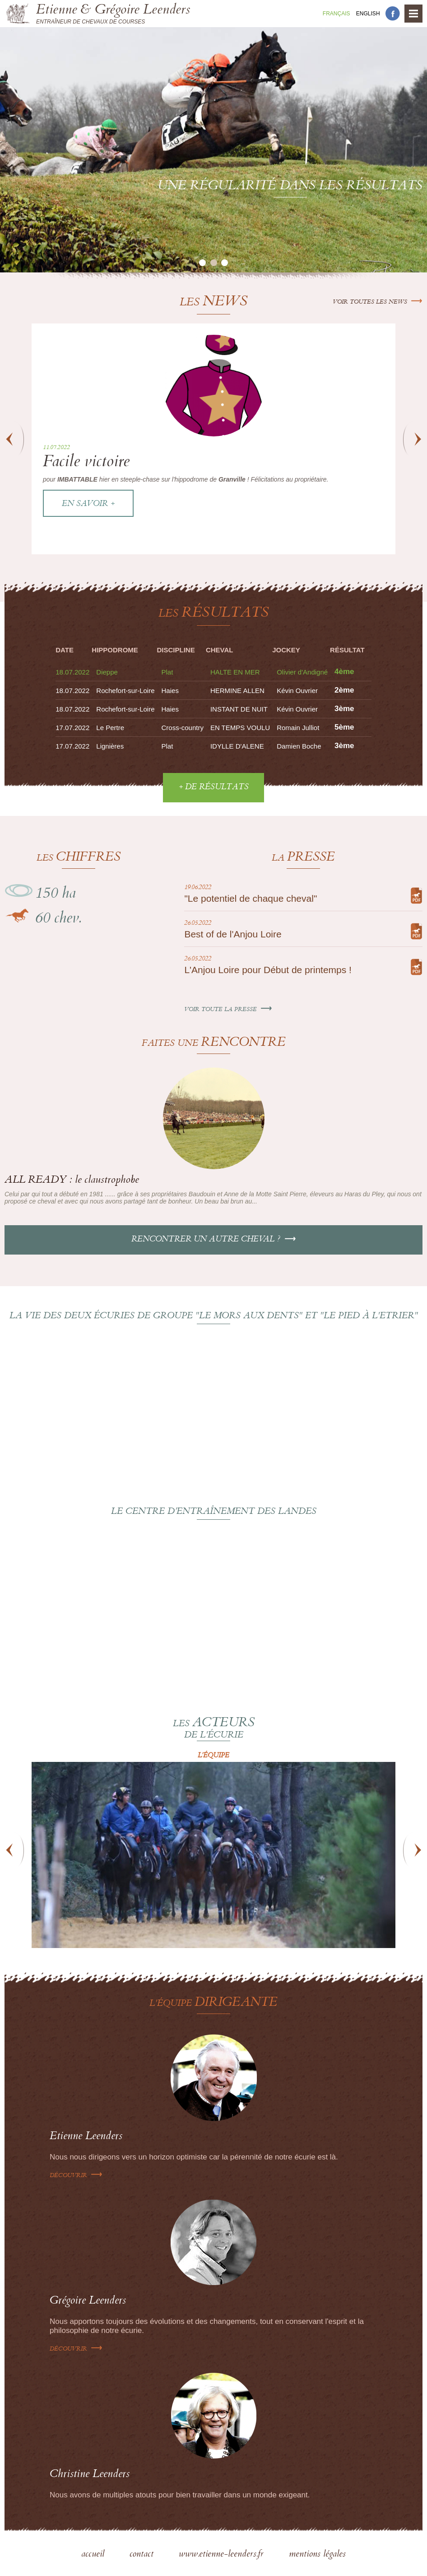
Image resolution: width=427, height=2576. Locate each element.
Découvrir (76, 2176)
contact (143, 2554)
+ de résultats (213, 787)
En (368, 13)
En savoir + (88, 504)
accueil (94, 2554)
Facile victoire (86, 463)
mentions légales (317, 2554)
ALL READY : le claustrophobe (72, 1181)
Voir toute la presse (228, 1010)
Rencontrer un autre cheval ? (213, 1239)
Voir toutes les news (377, 302)
